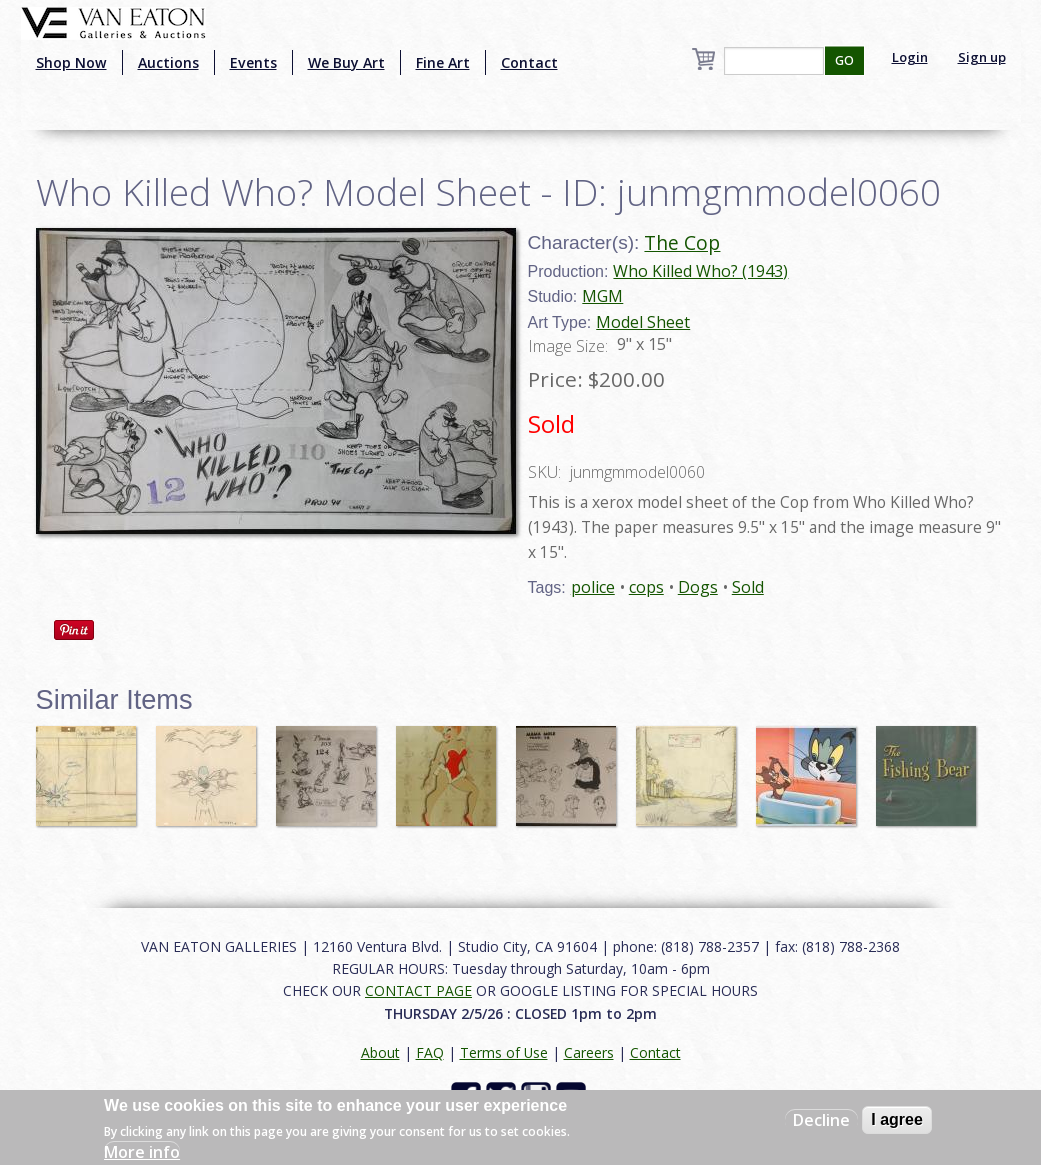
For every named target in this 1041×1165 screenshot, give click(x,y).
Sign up (982, 57)
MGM (602, 296)
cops (646, 587)
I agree (897, 1119)
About (380, 1052)
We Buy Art (346, 62)
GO (844, 60)
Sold (748, 587)
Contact (529, 62)
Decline (821, 1120)
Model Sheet (643, 322)
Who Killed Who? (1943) (700, 271)
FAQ (430, 1052)
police (593, 587)
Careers (589, 1052)
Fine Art (443, 62)
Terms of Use (504, 1052)
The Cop (682, 242)
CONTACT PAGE (418, 990)
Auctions (168, 62)
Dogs (698, 587)
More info (142, 1152)
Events (253, 62)
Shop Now (71, 62)
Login (910, 57)
